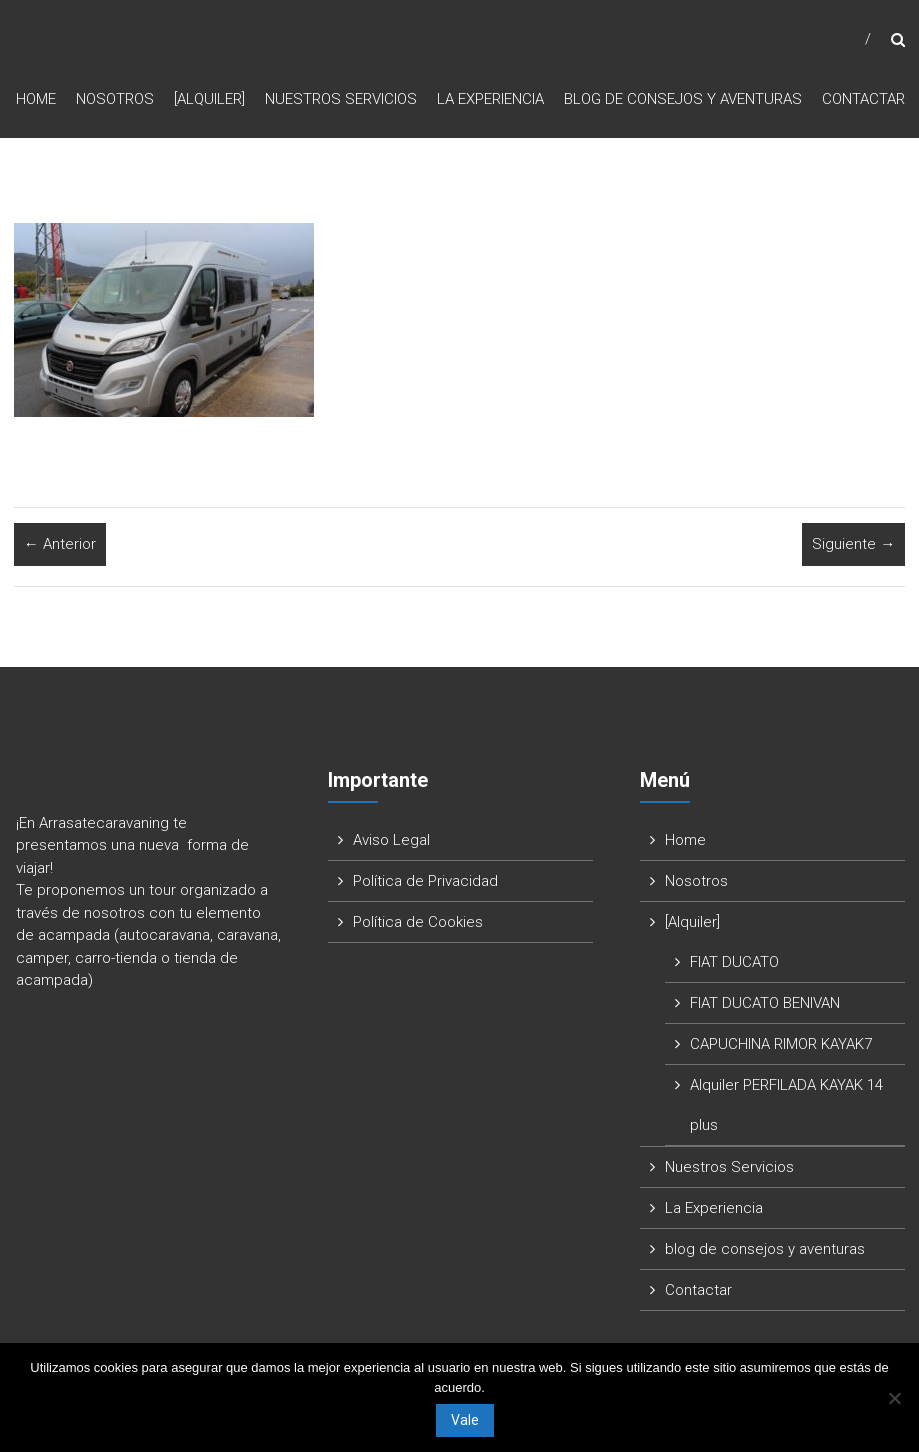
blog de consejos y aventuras (683, 99)
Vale (465, 1420)
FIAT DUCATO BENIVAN (765, 1003)
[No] (894, 1398)
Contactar (863, 99)
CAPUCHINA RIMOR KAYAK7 (781, 1044)
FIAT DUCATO (734, 962)
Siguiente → (853, 544)
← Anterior (60, 544)
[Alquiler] (209, 99)
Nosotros (115, 99)
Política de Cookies (418, 922)
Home (36, 99)
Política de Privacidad (425, 881)
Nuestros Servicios (341, 99)
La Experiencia (490, 99)
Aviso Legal (391, 840)
